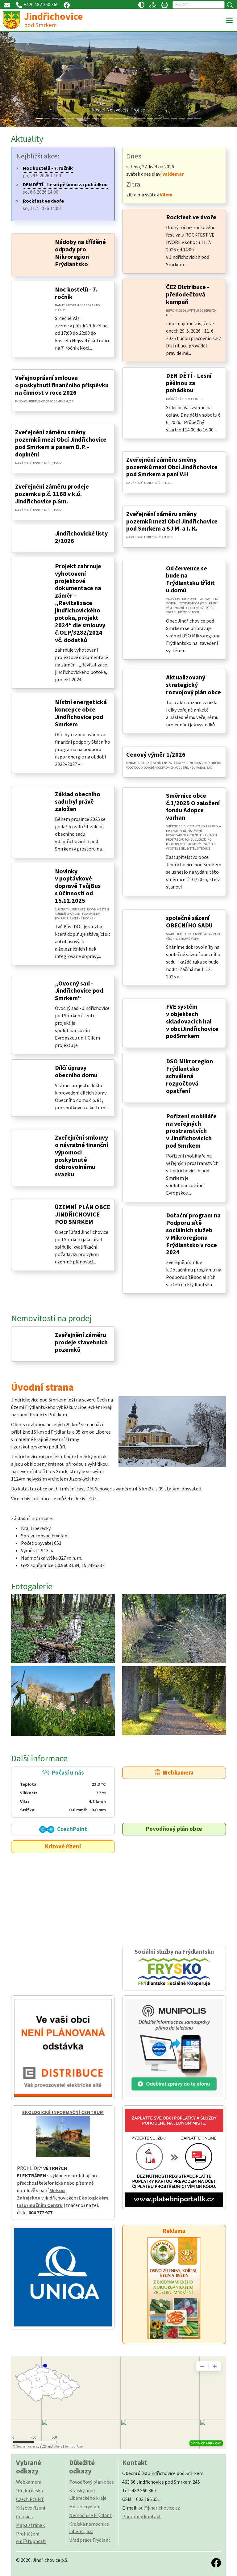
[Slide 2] (55, 118)
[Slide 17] (174, 118)
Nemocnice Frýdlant (90, 2515)
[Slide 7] (95, 118)
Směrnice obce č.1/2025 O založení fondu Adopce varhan (193, 807)
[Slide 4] (71, 118)
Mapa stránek (30, 2525)
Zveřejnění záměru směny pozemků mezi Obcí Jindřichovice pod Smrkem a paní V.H (172, 467)
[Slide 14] (150, 118)
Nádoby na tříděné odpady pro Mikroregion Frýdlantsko (80, 253)
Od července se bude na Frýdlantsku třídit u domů (190, 579)
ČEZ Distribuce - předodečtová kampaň (187, 294)
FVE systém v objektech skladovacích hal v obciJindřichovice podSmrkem (192, 1021)
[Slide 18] (182, 118)
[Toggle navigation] (229, 20)
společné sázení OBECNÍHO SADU (189, 922)
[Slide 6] (87, 118)
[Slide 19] (190, 118)
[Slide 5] (79, 118)
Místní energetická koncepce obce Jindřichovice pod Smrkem (81, 713)
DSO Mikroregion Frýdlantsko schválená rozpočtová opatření (189, 1076)
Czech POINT (30, 2499)
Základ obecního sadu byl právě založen (77, 801)
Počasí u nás (63, 1791)
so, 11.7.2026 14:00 (43, 205)
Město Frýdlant (85, 2506)
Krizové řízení (63, 1846)
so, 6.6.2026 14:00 (65, 188)
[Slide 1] (47, 118)
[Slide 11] (126, 118)
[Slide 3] (63, 118)
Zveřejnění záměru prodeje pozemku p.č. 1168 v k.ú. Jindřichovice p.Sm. (52, 494)
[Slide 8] (103, 118)
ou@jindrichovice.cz (159, 2508)
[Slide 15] (158, 118)
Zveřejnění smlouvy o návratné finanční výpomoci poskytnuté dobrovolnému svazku (81, 1156)
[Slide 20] (197, 118)
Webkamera (174, 1772)
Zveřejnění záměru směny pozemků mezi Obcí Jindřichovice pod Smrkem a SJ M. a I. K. (172, 521)
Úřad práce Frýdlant (89, 2540)
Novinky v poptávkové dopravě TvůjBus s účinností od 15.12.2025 (78, 886)
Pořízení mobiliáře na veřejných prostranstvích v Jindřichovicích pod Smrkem (191, 1131)
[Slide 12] (134, 118)
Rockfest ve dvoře (191, 217)
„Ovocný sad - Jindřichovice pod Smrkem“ (79, 991)
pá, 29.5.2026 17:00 (48, 172)
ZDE (92, 1498)
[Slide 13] (142, 118)
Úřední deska (29, 2490)
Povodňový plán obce (174, 1829)
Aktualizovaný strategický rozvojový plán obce (193, 685)
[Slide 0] (39, 118)
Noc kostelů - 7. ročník (76, 293)
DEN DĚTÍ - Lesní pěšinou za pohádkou (188, 383)
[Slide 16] (166, 118)
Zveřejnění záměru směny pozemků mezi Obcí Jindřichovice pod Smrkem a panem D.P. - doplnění (60, 443)
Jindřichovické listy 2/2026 (81, 537)
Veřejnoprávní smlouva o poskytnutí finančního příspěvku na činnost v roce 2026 (62, 385)
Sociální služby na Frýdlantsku (174, 1968)
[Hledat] (199, 5)
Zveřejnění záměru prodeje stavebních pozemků (81, 1342)
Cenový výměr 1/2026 (155, 754)
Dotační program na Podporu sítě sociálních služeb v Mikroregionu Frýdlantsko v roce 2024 (193, 1234)
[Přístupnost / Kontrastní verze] (141, 4)
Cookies (24, 2516)
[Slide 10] (118, 118)
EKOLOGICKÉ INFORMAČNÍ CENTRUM (63, 2112)
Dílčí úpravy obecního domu (76, 1072)
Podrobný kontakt (141, 2516)
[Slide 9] (111, 118)
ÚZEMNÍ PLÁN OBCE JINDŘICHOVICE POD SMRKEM (82, 1214)
